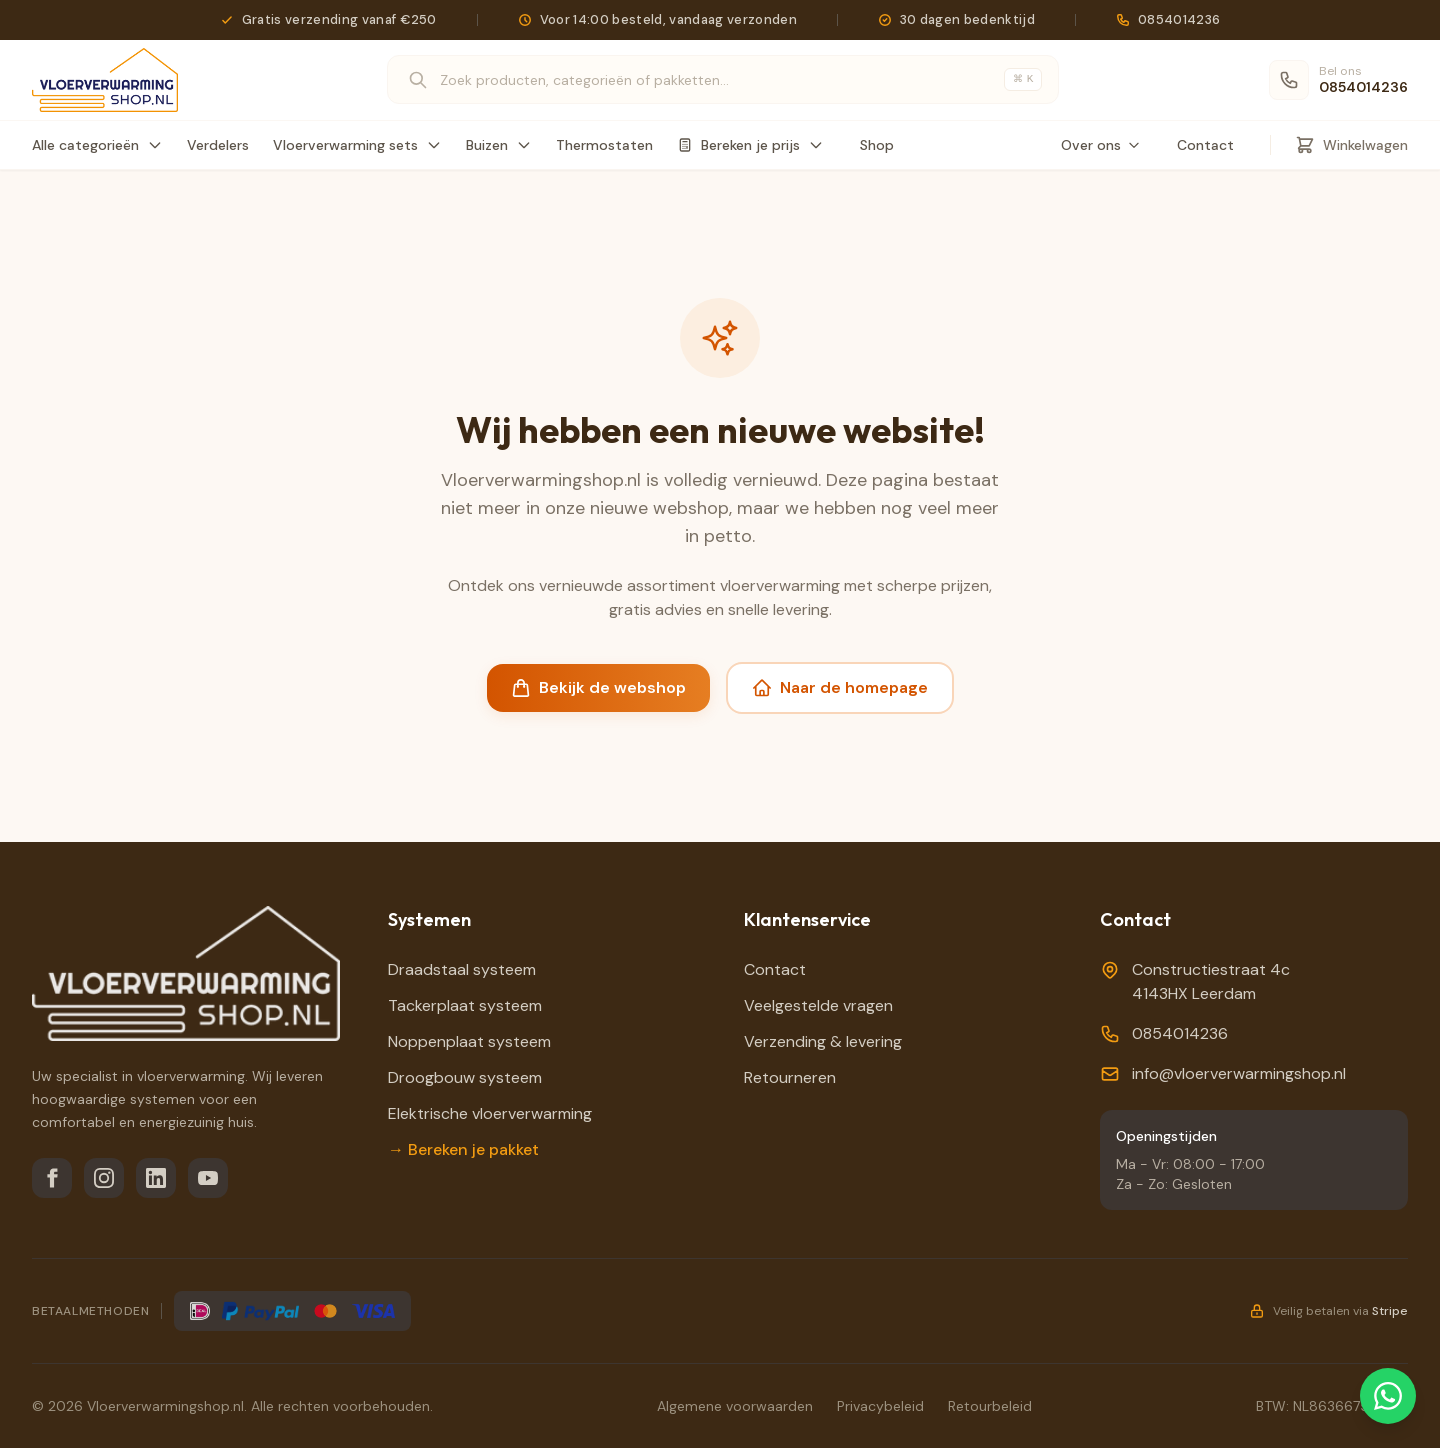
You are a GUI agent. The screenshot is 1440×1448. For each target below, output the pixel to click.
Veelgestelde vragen (818, 1005)
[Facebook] (52, 1178)
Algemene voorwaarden (735, 1406)
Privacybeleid (880, 1406)
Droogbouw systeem (465, 1077)
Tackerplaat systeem (465, 1005)
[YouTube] (208, 1178)
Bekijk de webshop (598, 687)
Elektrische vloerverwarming (490, 1113)
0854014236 (1180, 1033)
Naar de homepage (840, 687)
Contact (1205, 145)
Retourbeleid (990, 1406)
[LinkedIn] (156, 1178)
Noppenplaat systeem (469, 1041)
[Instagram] (104, 1178)
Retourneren (790, 1077)
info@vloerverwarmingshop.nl (1239, 1073)
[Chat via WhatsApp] (1388, 1396)
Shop (877, 145)
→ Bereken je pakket (463, 1149)
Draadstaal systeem (462, 969)
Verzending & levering (823, 1041)
